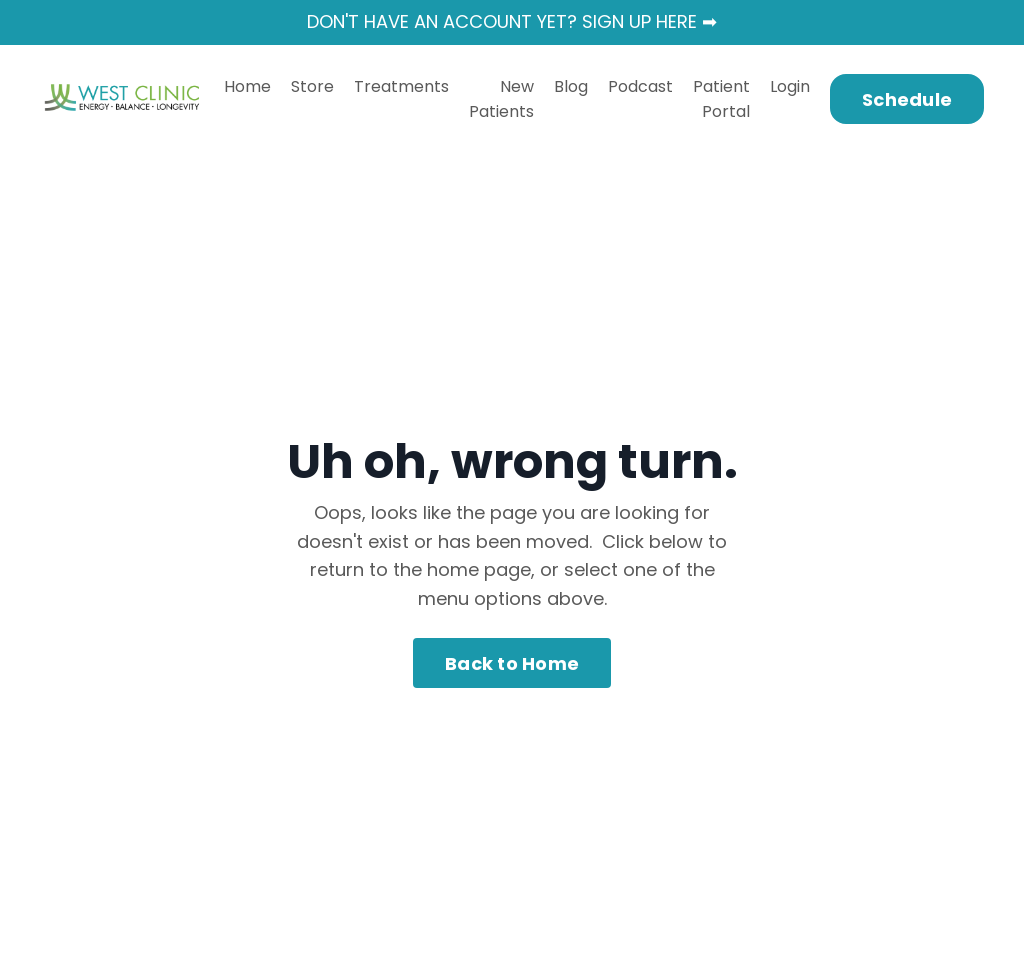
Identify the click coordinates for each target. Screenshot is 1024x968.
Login (790, 86)
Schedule (907, 99)
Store (312, 86)
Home (247, 86)
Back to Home (512, 663)
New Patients (501, 99)
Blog (571, 86)
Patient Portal (721, 99)
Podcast (640, 86)
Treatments (401, 86)
